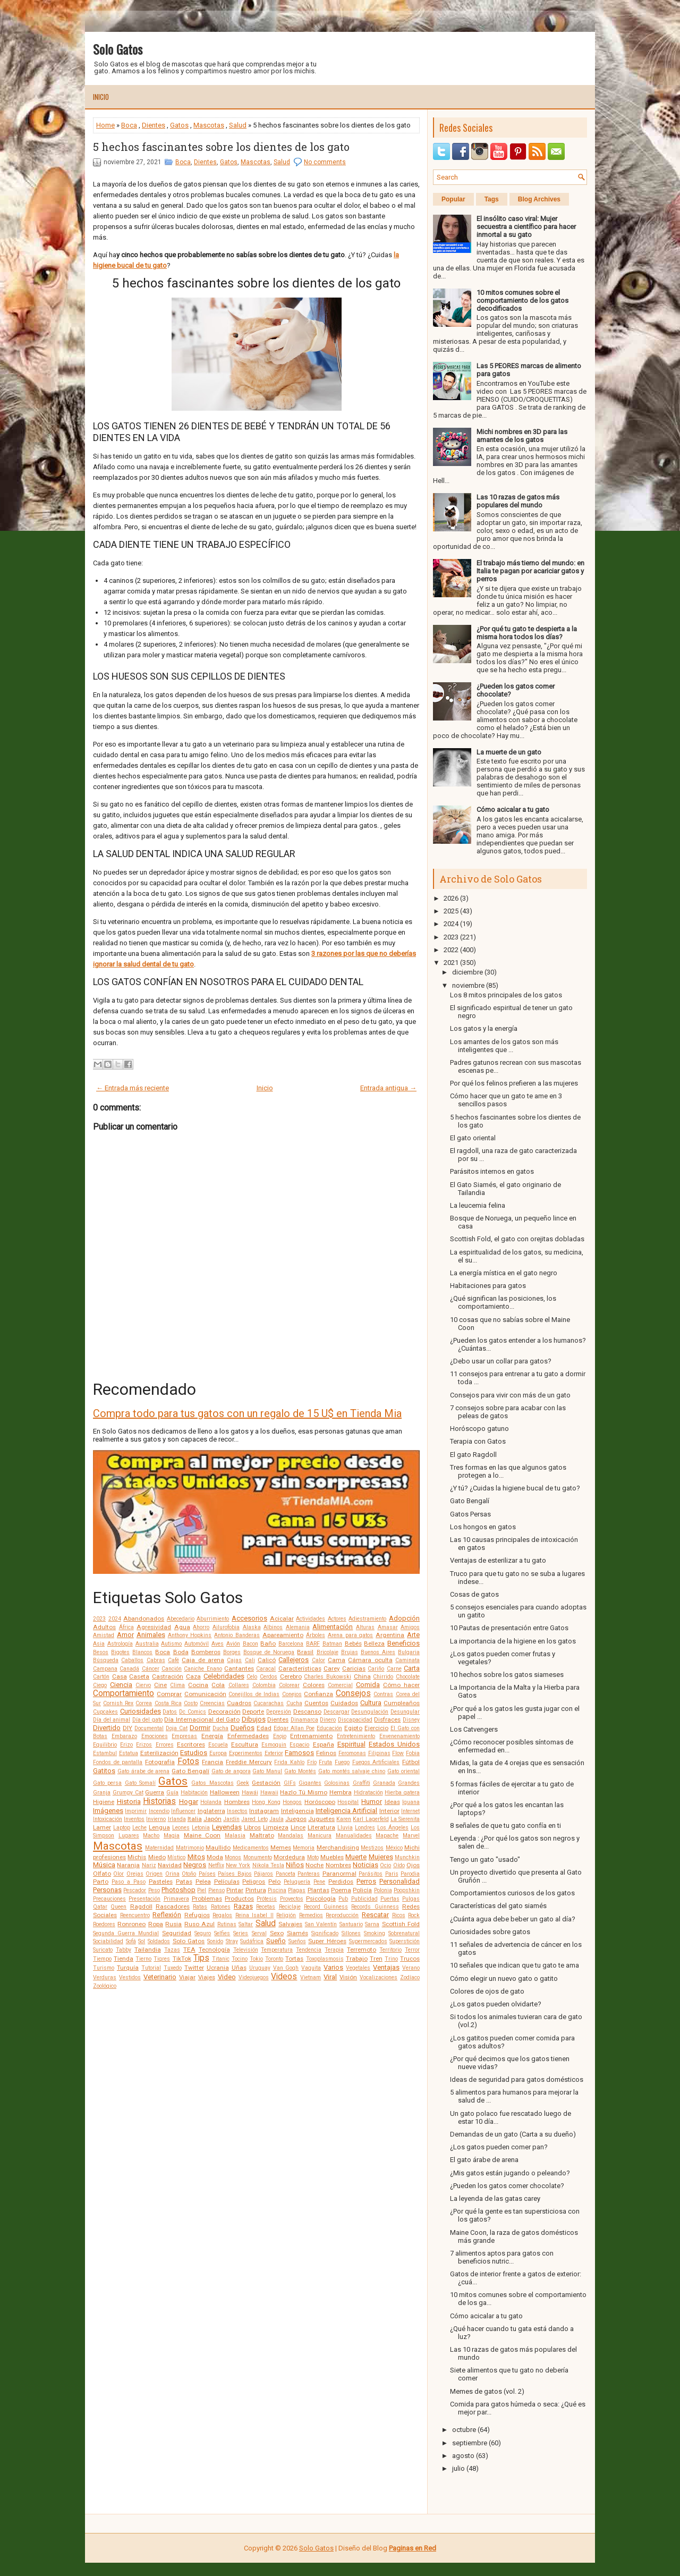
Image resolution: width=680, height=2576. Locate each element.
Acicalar (282, 1618)
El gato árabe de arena (484, 2160)
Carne (394, 1668)
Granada (384, 1783)
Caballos (132, 1660)
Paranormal (339, 1873)
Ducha (220, 1728)
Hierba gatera (402, 1792)
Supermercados (368, 1941)
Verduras (104, 1977)
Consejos (353, 1693)
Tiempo (102, 1958)
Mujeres (381, 1857)
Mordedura (289, 1857)
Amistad (103, 1635)
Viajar (187, 1977)
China (362, 1676)
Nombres (338, 1865)
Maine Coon (202, 1835)
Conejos (292, 1694)
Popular (453, 199)
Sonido (215, 1941)
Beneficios (403, 1643)
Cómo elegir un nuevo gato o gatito (504, 1978)
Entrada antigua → (388, 1088)
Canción (172, 1668)
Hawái (250, 1792)
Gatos (179, 125)
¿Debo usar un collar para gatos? (500, 1361)
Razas (243, 1906)
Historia (129, 1802)
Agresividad (154, 1627)
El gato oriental (473, 1138)
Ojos (413, 1865)
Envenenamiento (399, 1736)
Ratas (200, 1906)
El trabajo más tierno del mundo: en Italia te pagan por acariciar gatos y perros (530, 571)
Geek (242, 1783)
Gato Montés (300, 1771)
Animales (151, 1635)
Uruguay (259, 1967)
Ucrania (218, 1967)
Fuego (342, 1762)
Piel (201, 1890)
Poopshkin (407, 1890)
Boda (181, 1652)
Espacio (299, 1744)
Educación (329, 1728)
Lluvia (345, 1827)
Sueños (297, 1941)
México (394, 1847)
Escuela (218, 1744)
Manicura (320, 1835)
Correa (143, 1703)
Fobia (413, 1753)
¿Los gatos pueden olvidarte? (495, 2004)
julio (458, 2468)
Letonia (201, 1827)
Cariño (376, 1668)
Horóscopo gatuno (479, 1429)
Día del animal (111, 1719)
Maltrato (262, 1835)
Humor (371, 1802)
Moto (313, 1857)
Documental (149, 1728)
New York (238, 1865)
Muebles (332, 1857)
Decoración (224, 1711)
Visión (348, 1977)
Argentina (390, 1635)
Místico (176, 1857)
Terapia (334, 1949)
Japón (212, 1819)
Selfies (222, 1933)
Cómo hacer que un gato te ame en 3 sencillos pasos (506, 1100)
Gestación (266, 1782)
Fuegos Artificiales (376, 1762)
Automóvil (196, 1643)
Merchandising (338, 1847)
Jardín (231, 1819)
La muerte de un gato (509, 752)
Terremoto (361, 1949)
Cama (336, 1660)
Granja (101, 1792)
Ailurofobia (226, 1627)
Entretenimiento (356, 1736)
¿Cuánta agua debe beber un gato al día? (512, 1919)
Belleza (374, 1643)
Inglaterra (211, 1811)
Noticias (365, 1865)
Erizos (144, 1744)
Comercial (340, 1685)
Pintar (234, 1890)
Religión (286, 1915)
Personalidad (399, 1881)
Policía (362, 1890)
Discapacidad (355, 1719)
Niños (295, 1865)
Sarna (372, 1924)
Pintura (255, 1890)
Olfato (102, 1873)
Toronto (274, 1958)
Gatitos (104, 1771)
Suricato (103, 1949)
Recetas (265, 1906)
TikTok (182, 1958)
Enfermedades (248, 1736)
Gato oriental (403, 1771)
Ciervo (143, 1685)
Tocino (240, 1958)
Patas (184, 1881)
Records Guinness (374, 1906)
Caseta (139, 1676)
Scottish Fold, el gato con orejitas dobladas (517, 1239)
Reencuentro (135, 1915)
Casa (119, 1676)
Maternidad (159, 1847)
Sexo (277, 1933)
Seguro (202, 1933)
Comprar (169, 1694)
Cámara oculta (370, 1660)
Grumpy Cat (128, 1792)
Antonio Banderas (237, 1635)
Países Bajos (234, 1873)
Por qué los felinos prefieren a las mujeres (514, 1083)
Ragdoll (141, 1906)
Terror (412, 1949)
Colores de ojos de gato (487, 1991)
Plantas (318, 1890)
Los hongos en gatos (483, 1527)
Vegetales (358, 1967)
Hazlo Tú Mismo (303, 1792)
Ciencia (121, 1685)
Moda (215, 1857)
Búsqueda (105, 1660)
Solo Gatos (117, 48)
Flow (398, 1753)
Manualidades (354, 1835)
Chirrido (383, 1676)
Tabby (123, 1949)
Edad (264, 1728)
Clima (177, 1685)
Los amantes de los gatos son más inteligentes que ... (504, 1046)
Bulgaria (409, 1652)
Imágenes (108, 1811)
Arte (413, 1635)
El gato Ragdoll (473, 1455)
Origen (154, 1873)
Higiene (103, 1802)
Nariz (149, 1865)
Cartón (101, 1676)
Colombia (264, 1685)
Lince (298, 1827)
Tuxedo (173, 1967)
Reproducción (342, 1915)
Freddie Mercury (249, 1762)
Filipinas (379, 1753)
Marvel (411, 1835)
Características (299, 1668)
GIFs (290, 1783)
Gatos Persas (470, 1514)
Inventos (134, 1819)
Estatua (128, 1753)
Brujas (349, 1652)
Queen (118, 1906)
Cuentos (316, 1703)
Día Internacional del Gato (202, 1719)
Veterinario (159, 1977)
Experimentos (245, 1753)
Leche (139, 1827)
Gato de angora (231, 1771)
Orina (172, 1873)
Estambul (105, 1753)
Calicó (267, 1660)
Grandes (409, 1783)
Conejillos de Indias (253, 1694)
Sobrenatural (404, 1933)
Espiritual (351, 1744)
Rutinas (226, 1924)
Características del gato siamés (498, 1906)
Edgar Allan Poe (294, 1728)
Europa (218, 1753)
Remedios (311, 1915)
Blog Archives (539, 199)
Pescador (134, 1890)
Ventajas (386, 1967)
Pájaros (263, 1873)
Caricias (354, 1668)
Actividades (310, 1618)
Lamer (102, 1827)
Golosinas (337, 1783)
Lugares (128, 1835)
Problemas (207, 1898)
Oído (399, 1865)
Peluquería (297, 1881)
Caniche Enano (203, 1668)
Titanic (221, 1958)
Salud (237, 125)
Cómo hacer (401, 1685)
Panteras (309, 1873)
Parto (100, 1881)
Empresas (184, 1736)
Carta (412, 1668)
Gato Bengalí (190, 1771)
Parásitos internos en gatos (492, 1171)
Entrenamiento (311, 1736)
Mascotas (208, 125)
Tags (491, 199)
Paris (391, 1873)
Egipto (353, 1728)
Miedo (157, 1857)
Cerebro (291, 1676)
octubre (464, 2430)
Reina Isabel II (254, 1915)
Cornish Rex (118, 1703)
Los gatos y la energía (483, 1028)
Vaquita (311, 1967)
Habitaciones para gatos (488, 1286)
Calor (318, 1660)
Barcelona (290, 1643)
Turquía (128, 1967)
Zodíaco (410, 1977)
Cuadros (239, 1703)
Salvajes (290, 1924)
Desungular (405, 1711)
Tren (376, 1958)
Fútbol (411, 1762)
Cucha (294, 1703)
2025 (451, 911)
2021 (451, 963)
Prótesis (267, 1898)
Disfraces (387, 1719)
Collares (238, 1685)
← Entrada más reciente (132, 1088)
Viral (330, 1977)
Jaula (276, 1819)
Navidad (170, 1865)
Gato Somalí (140, 1783)
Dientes (153, 125)
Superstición (404, 1941)
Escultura (244, 1744)
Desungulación (369, 1711)
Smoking (374, 1933)
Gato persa (107, 1783)
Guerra (154, 1792)
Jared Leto (254, 1819)
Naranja (128, 1865)
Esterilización (159, 1753)
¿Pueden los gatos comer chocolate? (507, 2186)
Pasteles (161, 1881)
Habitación (194, 1792)
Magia (172, 1835)
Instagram (264, 1811)
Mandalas (290, 1835)
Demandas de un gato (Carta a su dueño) (513, 2134)
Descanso (307, 1711)
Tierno (143, 1958)
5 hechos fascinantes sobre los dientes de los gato (221, 146)
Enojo (279, 1736)
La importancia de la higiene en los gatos (513, 1641)
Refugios (197, 1915)
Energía (212, 1736)
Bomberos (205, 1652)
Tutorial (151, 1967)
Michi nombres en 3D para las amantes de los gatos (522, 436)
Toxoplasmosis (325, 1958)
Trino (391, 1958)
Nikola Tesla (268, 1865)
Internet (410, 1811)
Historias (159, 1801)
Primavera (176, 1898)
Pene (319, 1881)
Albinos (273, 1627)
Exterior (274, 1753)
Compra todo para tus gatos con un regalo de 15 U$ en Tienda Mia (247, 1413)
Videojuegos (254, 1977)
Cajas (234, 1660)
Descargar (337, 1711)
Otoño (189, 1873)
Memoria (303, 1847)
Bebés (353, 1643)
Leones (181, 1827)
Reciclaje (290, 1906)
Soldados (159, 1941)
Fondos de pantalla (117, 1762)
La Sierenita (405, 1819)
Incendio (159, 1811)
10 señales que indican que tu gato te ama (514, 1965)
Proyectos (291, 1898)
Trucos (410, 1958)
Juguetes (321, 1819)
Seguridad (176, 1933)
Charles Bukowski (327, 1676)
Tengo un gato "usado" (485, 1859)
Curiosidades (140, 1711)
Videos (284, 1976)
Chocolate (408, 1676)
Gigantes (310, 1783)
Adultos (104, 1627)
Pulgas (411, 1898)
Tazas (172, 1949)
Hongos (292, 1802)
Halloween (225, 1792)
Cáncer (150, 1668)
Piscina (277, 1890)
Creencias (212, 1703)
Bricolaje (327, 1652)
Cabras (156, 1660)
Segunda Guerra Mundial (126, 1933)
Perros (366, 1881)
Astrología (120, 1643)
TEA (189, 1949)
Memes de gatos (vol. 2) (487, 2391)
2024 (114, 1618)
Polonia (383, 1890)
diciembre (467, 972)
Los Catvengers (474, 1729)
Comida (368, 1685)
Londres (365, 1827)
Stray (232, 1941)
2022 (451, 950)
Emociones (154, 1736)
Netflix (216, 1865)
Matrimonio (190, 1847)
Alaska (252, 1627)
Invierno (156, 1819)
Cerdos (268, 1676)
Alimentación (332, 1627)
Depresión (278, 1711)
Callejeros (293, 1660)
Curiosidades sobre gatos (490, 1932)
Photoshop (179, 1890)
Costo (191, 1703)
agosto (463, 2456)
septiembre (469, 2443)
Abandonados (143, 1618)
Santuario (351, 1924)
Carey (332, 1668)
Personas (107, 1890)
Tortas (294, 1958)
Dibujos (254, 1719)
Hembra (340, 1792)
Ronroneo (131, 1924)
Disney (411, 1719)
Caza (193, 1676)
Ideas (392, 1802)
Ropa (155, 1924)
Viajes (206, 1977)
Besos (100, 1652)
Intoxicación (107, 1819)
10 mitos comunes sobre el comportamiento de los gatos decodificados (522, 300)
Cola (218, 1685)
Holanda (211, 1802)
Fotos (188, 1761)
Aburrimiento (213, 1618)
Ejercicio (376, 1728)
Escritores (191, 1744)
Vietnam (310, 1977)
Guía (172, 1792)
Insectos (237, 1811)
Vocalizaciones (378, 1977)
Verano (411, 1967)
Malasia (235, 1835)
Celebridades (223, 1676)
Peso (154, 1890)
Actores (337, 1618)
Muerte (356, 1857)
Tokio (256, 1958)
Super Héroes (327, 1941)
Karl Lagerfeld (370, 1819)
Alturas (365, 1627)
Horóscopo (319, 1802)
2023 (99, 1618)
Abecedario (180, 1618)
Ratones (221, 1906)
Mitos (196, 1857)
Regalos (222, 1915)
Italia (195, 1819)
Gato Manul (267, 1771)
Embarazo (124, 1736)
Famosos (299, 1753)
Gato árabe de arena (143, 1771)
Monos (233, 1857)
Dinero (328, 1719)
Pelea (203, 1881)
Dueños (242, 1728)
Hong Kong (266, 1802)
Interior (389, 1811)
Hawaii (269, 1792)
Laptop (121, 1827)
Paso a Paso (129, 1881)
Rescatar (375, 1915)
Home (105, 125)
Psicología (321, 1898)
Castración (167, 1676)
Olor (118, 1873)
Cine (160, 1685)
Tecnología (214, 1949)
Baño (268, 1643)
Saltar (246, 1924)
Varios (333, 1967)
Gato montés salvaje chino (352, 1771)
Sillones (351, 1933)
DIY (127, 1728)
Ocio (385, 1865)
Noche (314, 1865)
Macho (151, 1835)
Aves (217, 1643)
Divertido (107, 1728)
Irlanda (177, 1819)
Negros (194, 1865)
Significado (324, 1933)
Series (240, 1933)
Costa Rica (168, 1703)
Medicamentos (251, 1847)
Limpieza (275, 1827)
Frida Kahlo (289, 1762)
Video (227, 1977)
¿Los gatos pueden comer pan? (499, 2147)
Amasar (388, 1627)
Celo (251, 1676)
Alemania (298, 1627)
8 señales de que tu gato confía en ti (505, 1825)
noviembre (468, 985)
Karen (343, 1819)
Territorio (390, 1949)
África (126, 1627)
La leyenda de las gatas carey (495, 2198)
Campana (105, 1668)
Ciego (100, 1685)
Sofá (131, 1941)
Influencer (183, 1811)
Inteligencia (297, 1811)
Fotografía (160, 1762)
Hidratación (368, 1792)
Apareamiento (282, 1635)
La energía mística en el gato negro (503, 1273)
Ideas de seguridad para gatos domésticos (516, 2079)
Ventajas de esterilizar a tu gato (498, 1560)
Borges (232, 1652)
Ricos (398, 1915)
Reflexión (166, 1915)
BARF (313, 1643)
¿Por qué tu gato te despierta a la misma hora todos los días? (527, 633)
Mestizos (372, 1847)
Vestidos (130, 1977)
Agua (182, 1627)
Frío (312, 1762)
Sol (141, 1941)
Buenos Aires (378, 1652)
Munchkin (407, 1857)
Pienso (216, 1890)
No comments (325, 162)
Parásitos (370, 1873)
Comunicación (205, 1694)
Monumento (257, 1857)
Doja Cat (177, 1728)
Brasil (305, 1652)
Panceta (285, 1873)
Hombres (237, 1802)
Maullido (218, 1847)
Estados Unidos (394, 1744)
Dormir (200, 1728)
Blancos (142, 1652)
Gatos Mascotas (212, 1783)
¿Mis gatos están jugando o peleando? (510, 2173)
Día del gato (147, 1719)
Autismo (171, 1643)
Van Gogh (286, 1967)
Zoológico (104, 1985)
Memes (280, 1847)
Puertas (390, 1898)
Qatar (100, 1906)
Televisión (245, 1949)
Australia (147, 1643)
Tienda (123, 1958)
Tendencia (308, 1949)
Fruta (325, 1762)
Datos (170, 1711)
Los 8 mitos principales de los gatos (506, 995)
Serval (259, 1933)
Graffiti (361, 1783)
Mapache (387, 1835)
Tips (201, 1958)
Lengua (159, 1827)
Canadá (129, 1668)
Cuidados (344, 1703)
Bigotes (120, 1652)
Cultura (370, 1703)
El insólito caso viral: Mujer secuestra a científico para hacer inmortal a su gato (526, 227)
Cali (250, 1660)
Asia (99, 1643)
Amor (125, 1635)
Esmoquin (273, 1744)
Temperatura (277, 1949)
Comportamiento (123, 1693)
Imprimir (136, 1811)
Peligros (253, 1881)
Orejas (134, 1873)
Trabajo (357, 1958)
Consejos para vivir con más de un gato (510, 1395)
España (323, 1744)
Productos (239, 1898)
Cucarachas (268, 1703)
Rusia (173, 1924)
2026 (451, 898)
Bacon (250, 1643)
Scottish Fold (401, 1924)
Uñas (239, 1967)
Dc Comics (192, 1711)
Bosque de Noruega (268, 1652)
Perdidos (340, 1881)
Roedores (104, 1924)
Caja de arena (203, 1660)
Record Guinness (326, 1906)
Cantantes (239, 1668)
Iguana (411, 1802)
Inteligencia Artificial (346, 1811)
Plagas (296, 1890)
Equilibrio (105, 1744)
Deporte (253, 1711)
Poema (341, 1890)
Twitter (194, 1967)
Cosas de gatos (474, 1594)
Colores (314, 1685)
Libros (252, 1827)
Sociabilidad (108, 1941)
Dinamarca (304, 1719)
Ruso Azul (199, 1924)
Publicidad (364, 1898)
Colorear (289, 1685)
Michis (137, 1857)
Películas (227, 1881)
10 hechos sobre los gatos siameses (507, 1675)
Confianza (318, 1694)
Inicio (101, 96)
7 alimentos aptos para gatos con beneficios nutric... (502, 2257)
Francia (212, 1762)
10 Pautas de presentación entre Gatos (509, 1628)
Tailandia (147, 1949)
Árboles (315, 1635)
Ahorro (201, 1627)
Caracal (266, 1668)
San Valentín (321, 1924)
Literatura (321, 1827)
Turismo (103, 1967)
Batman (332, 1643)
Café (173, 1660)
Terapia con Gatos (478, 1441)
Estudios (193, 1753)
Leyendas (227, 1827)
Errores (165, 1744)
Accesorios (249, 1618)
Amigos (410, 1627)
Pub (343, 1898)
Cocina (198, 1685)
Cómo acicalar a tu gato (513, 810)
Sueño (276, 1941)
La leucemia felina (477, 1205)
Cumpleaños (402, 1703)
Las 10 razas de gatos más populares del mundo (518, 501)
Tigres (162, 1958)
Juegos (296, 1819)
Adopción (404, 1618)
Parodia (410, 1873)
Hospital (348, 1802)
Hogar (188, 1802)
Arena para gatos (350, 1635)
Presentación (144, 1898)
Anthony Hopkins (190, 1635)
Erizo (126, 1744)
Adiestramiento (367, 1618)
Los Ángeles (393, 1827)
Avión (233, 1643)
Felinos (326, 1753)
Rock (414, 1915)
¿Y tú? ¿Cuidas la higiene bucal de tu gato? (515, 1488)
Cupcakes (105, 1711)
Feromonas (352, 1753)
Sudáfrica (252, 1941)
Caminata (407, 1660)
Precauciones (109, 1898)
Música (104, 1865)
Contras (383, 1694)
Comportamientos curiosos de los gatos (512, 1893)
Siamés (297, 1933)
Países (207, 1873)
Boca (129, 125)
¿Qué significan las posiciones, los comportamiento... (503, 1302)
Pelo (274, 1881)
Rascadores (173, 1906)
